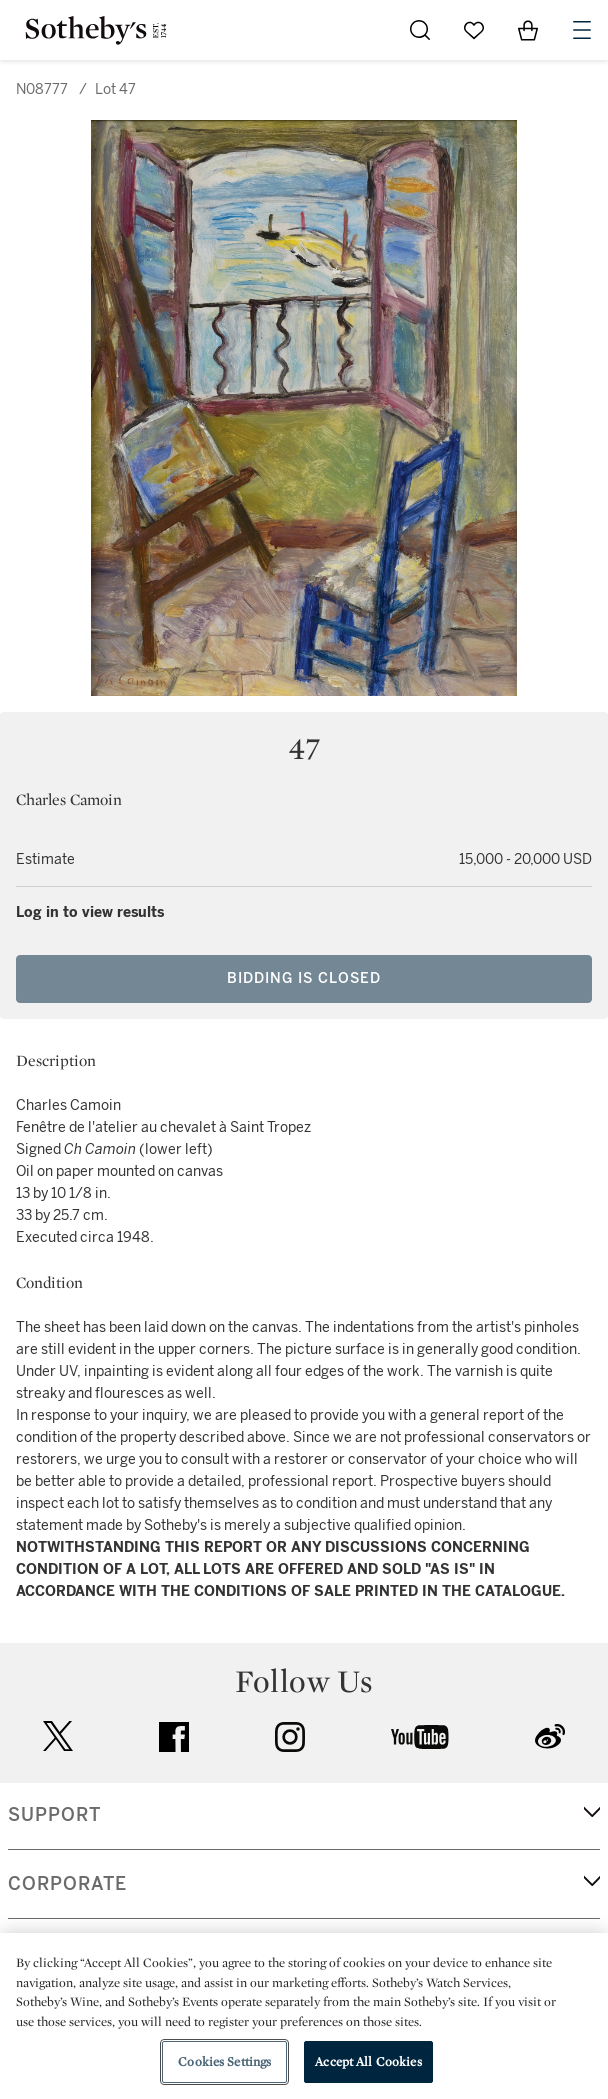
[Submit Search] (420, 30)
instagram (290, 1737)
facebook (174, 1737)
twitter (58, 1736)
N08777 (42, 89)
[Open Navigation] (582, 30)
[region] (304, 2016)
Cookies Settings (224, 2061)
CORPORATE (67, 1884)
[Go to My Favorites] (474, 30)
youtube (420, 1737)
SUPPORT (54, 1815)
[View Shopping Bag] (528, 30)
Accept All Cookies (368, 2061)
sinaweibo (550, 1736)
